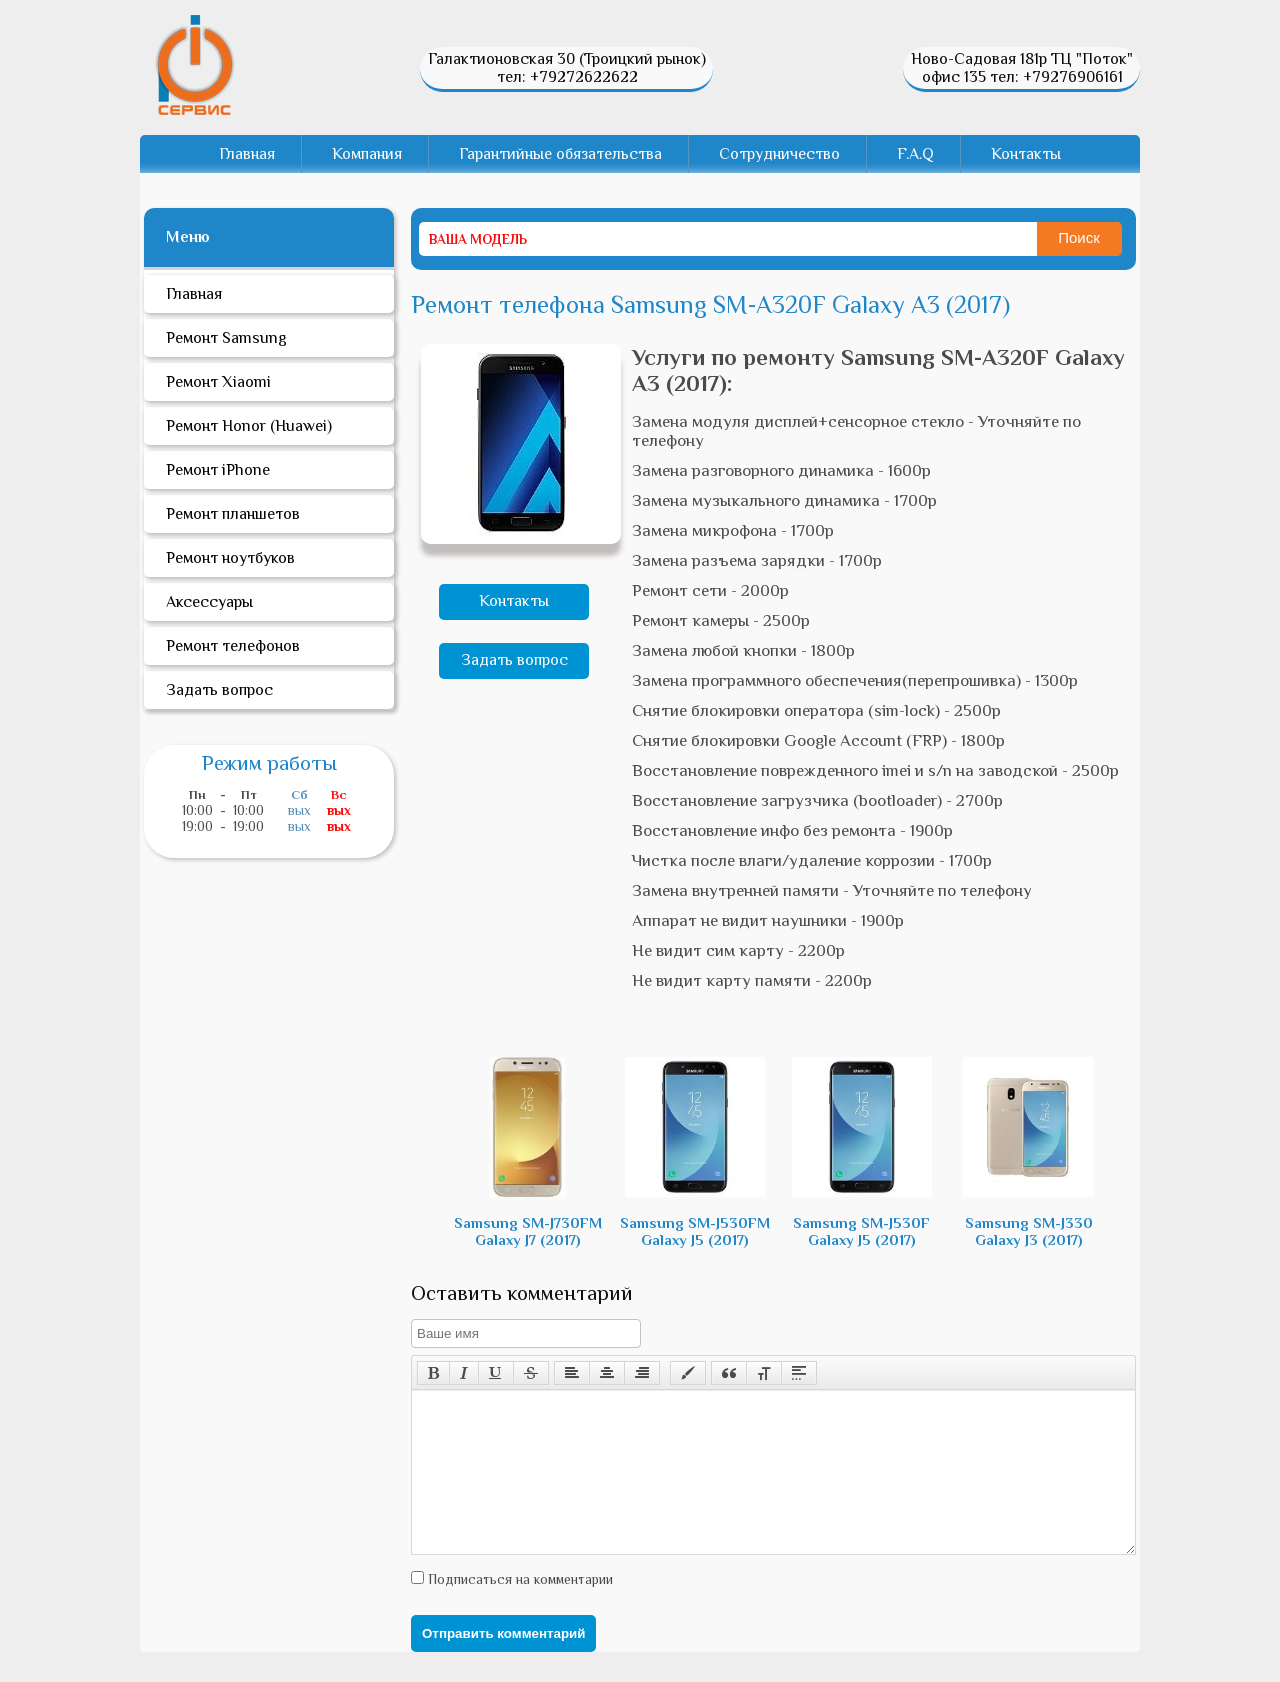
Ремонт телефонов (233, 646)
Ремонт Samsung (226, 338)
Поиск (1079, 237)
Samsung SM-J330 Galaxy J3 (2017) (1028, 1152)
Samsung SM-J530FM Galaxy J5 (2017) (695, 1152)
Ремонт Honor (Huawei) (249, 426)
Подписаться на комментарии (518, 1609)
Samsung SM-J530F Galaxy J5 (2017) (862, 1152)
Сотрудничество (779, 154)
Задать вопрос (514, 660)
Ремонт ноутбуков (230, 558)
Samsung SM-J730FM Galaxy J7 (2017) (528, 1152)
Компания (367, 154)
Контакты (1026, 154)
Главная (247, 154)
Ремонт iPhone (218, 470)
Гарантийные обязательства (560, 154)
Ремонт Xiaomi (218, 382)
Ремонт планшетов (233, 514)
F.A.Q (915, 154)
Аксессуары (209, 602)
